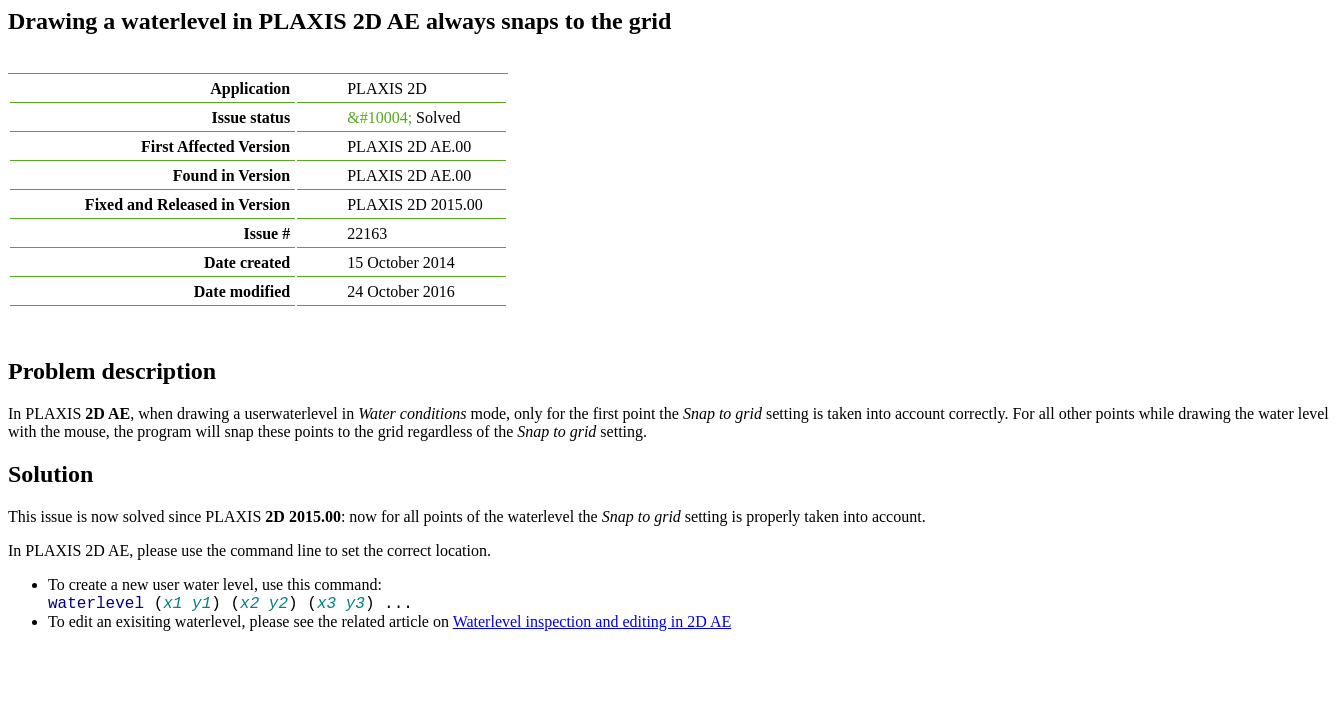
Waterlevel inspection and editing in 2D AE (592, 621)
